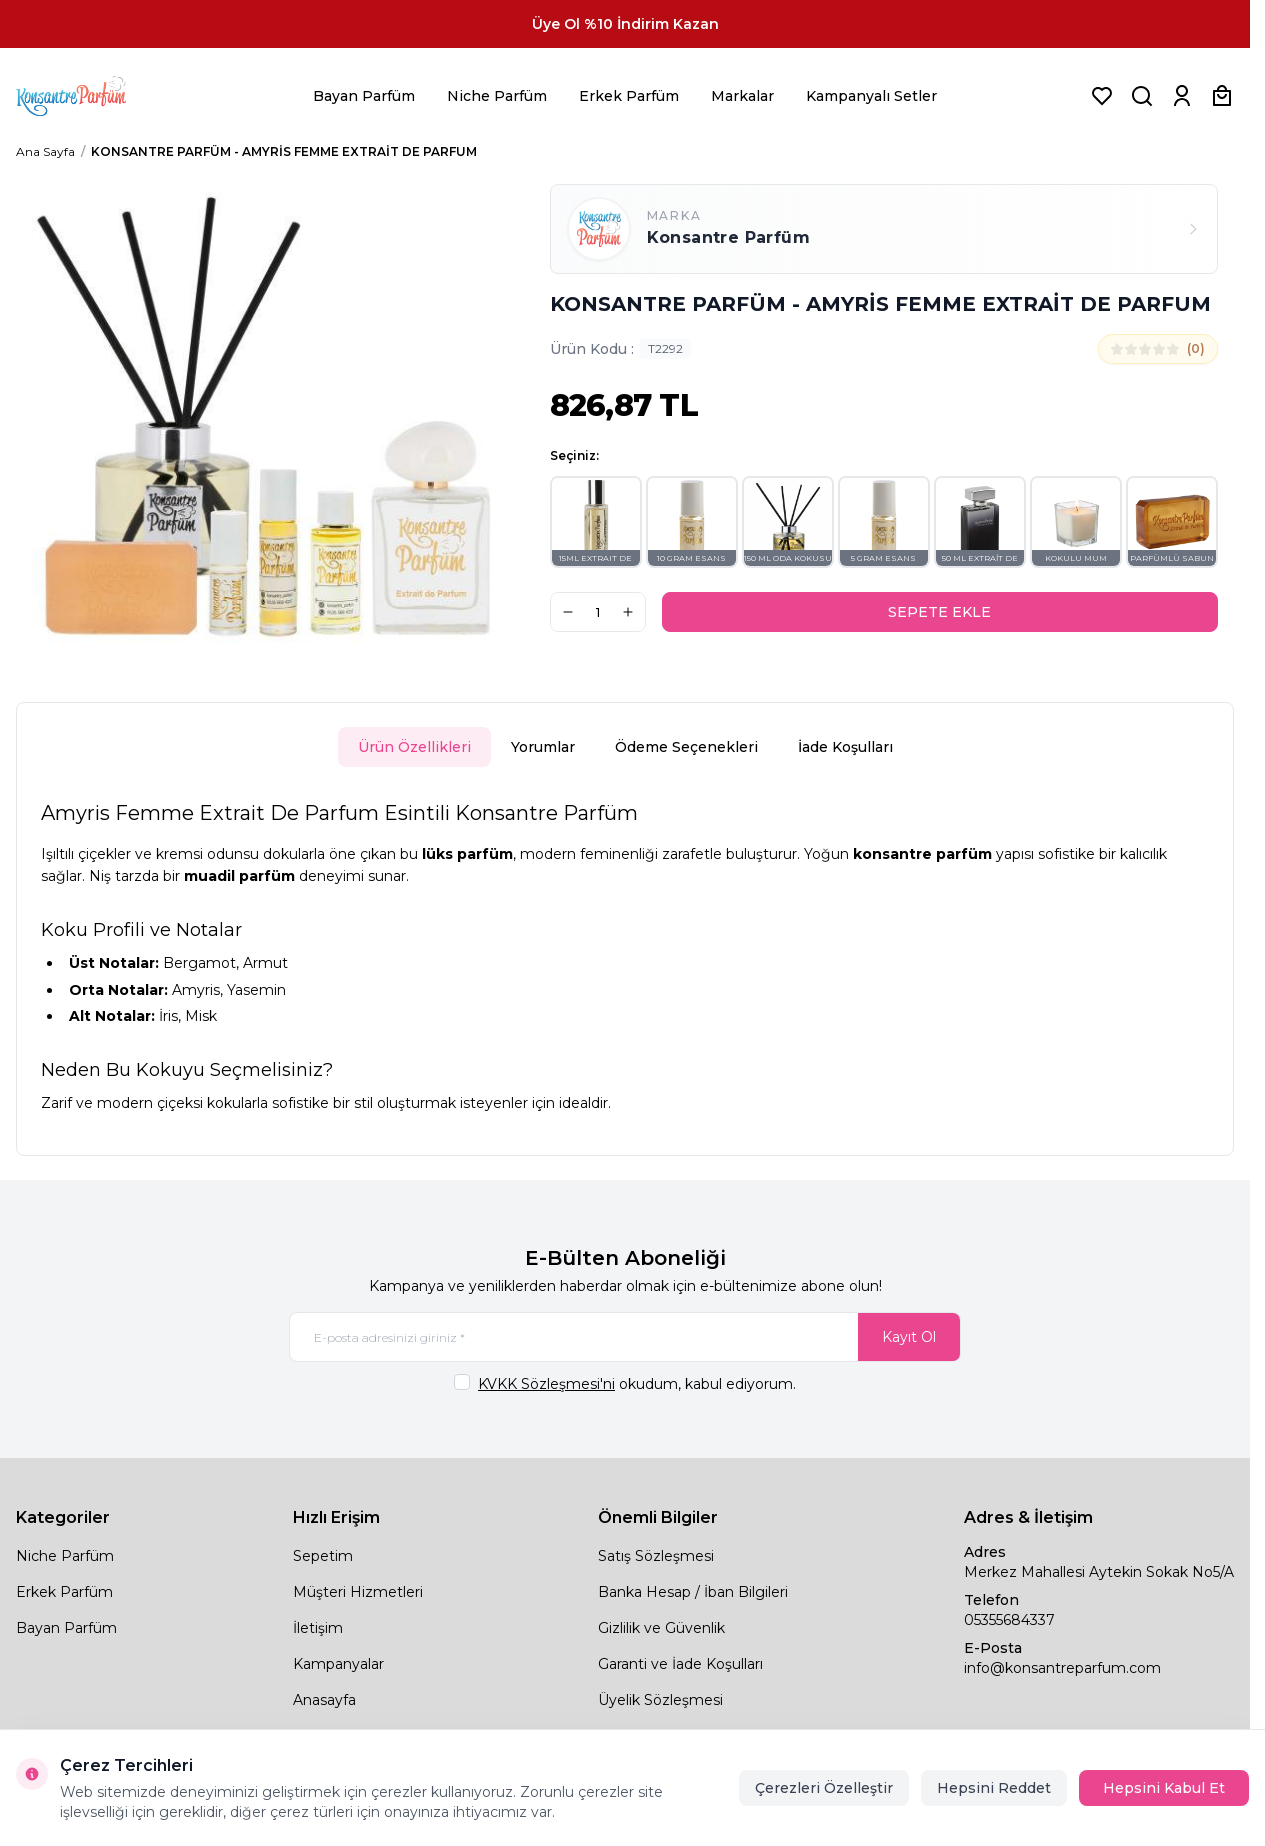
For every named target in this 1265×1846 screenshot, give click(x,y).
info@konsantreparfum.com (1062, 1668)
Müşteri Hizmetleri (358, 1592)
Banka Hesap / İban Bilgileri (693, 1592)
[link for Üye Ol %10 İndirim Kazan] (625, 24)
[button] (596, 522)
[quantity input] (598, 612)
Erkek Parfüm (629, 96)
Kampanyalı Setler (871, 96)
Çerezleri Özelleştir (824, 1788)
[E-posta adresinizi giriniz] (625, 1337)
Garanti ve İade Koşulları (680, 1664)
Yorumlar (543, 747)
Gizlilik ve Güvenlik (661, 1628)
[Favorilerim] (1102, 96)
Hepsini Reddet (994, 1788)
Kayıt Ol (909, 1337)
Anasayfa (324, 1700)
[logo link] (96, 96)
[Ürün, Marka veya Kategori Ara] (1142, 96)
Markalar (742, 96)
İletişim (318, 1628)
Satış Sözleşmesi (656, 1556)
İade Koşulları (845, 747)
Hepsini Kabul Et (1164, 1788)
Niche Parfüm (497, 96)
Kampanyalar (338, 1664)
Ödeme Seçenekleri (686, 747)
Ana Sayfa (45, 151)
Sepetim (323, 1556)
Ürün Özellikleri (414, 747)
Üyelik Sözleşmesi (660, 1700)
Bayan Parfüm (364, 96)
